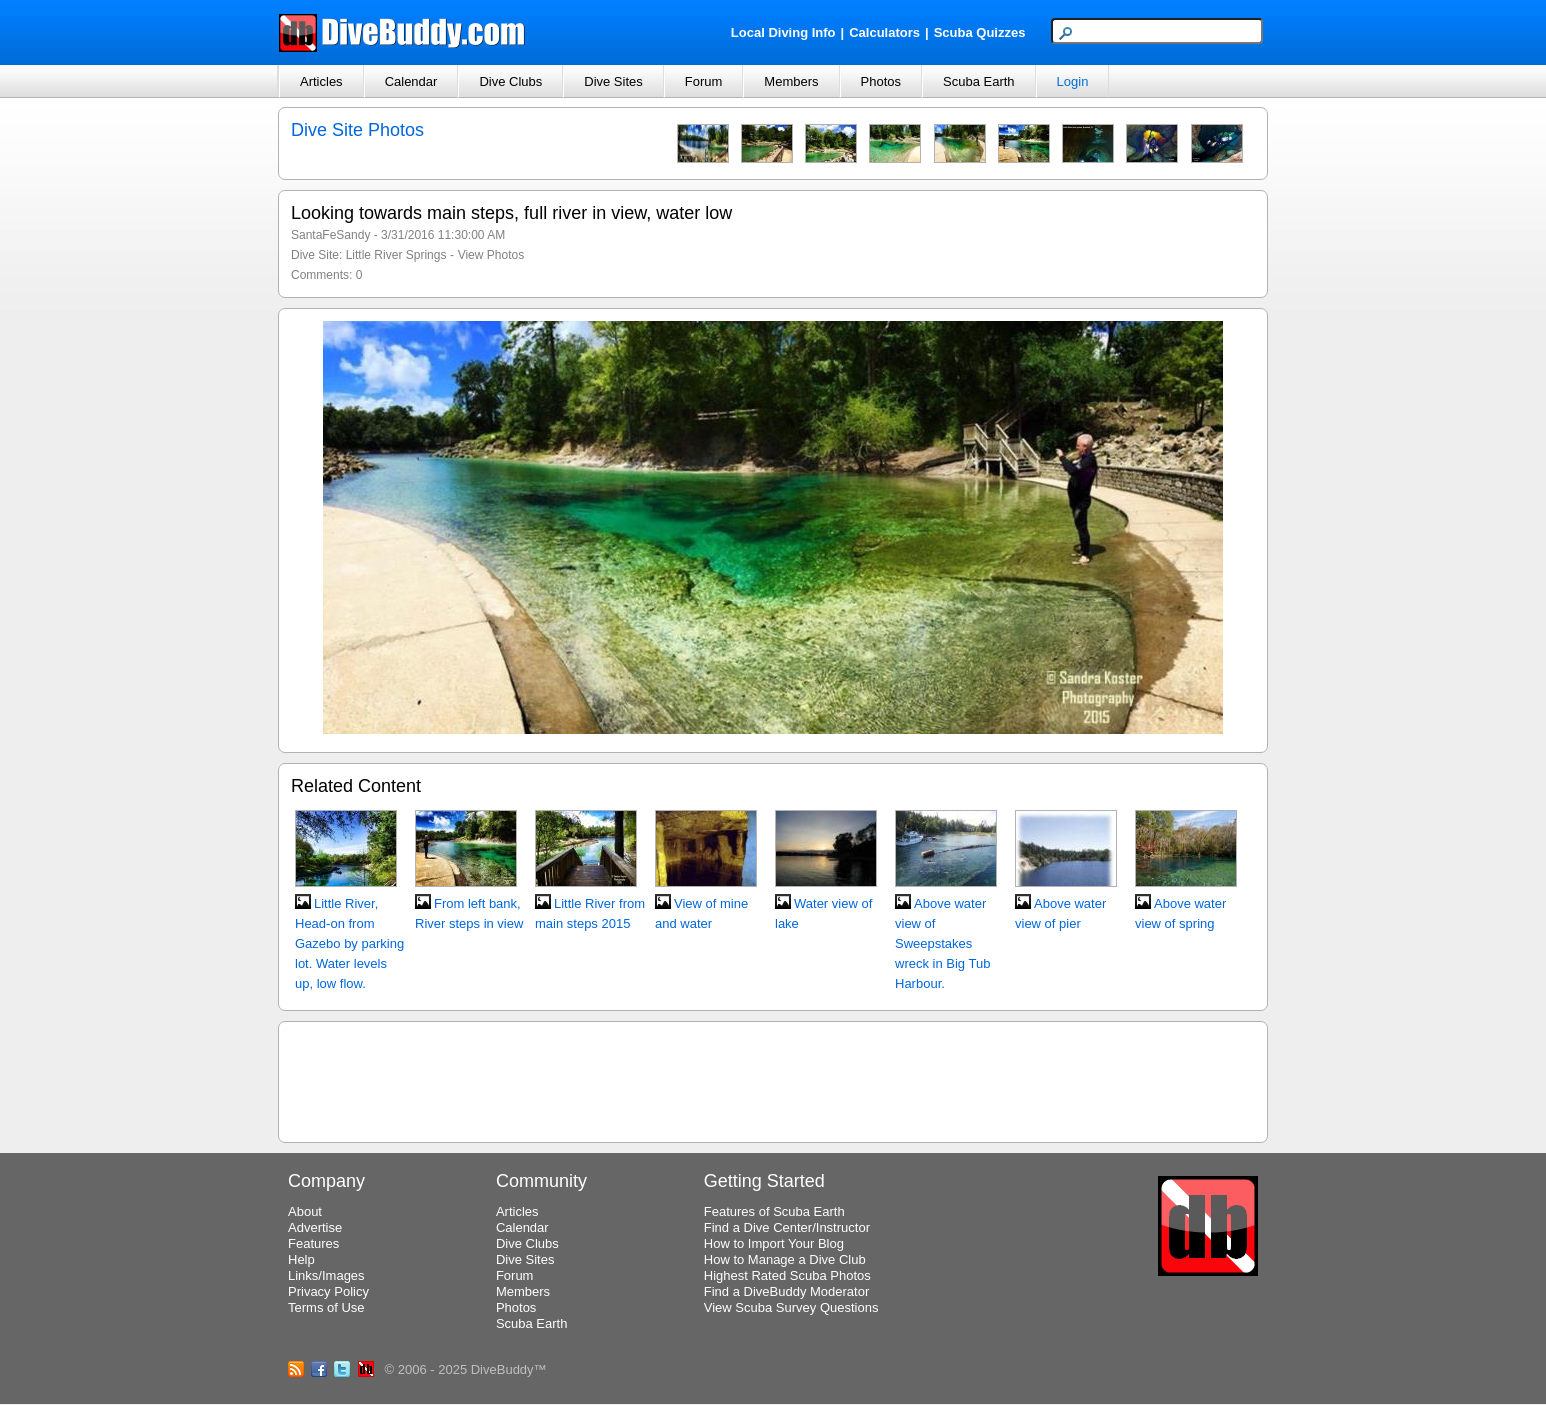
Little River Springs (396, 255)
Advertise (315, 1227)
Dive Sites (613, 81)
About (305, 1211)
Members (791, 81)
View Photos (491, 255)
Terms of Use (326, 1307)
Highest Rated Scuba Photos (787, 1275)
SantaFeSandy (330, 235)
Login (1073, 81)
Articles (321, 81)
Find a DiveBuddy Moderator (786, 1291)
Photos (881, 81)
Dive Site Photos (357, 130)
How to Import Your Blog (774, 1243)
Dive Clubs (510, 81)
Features (313, 1243)
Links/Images (326, 1275)
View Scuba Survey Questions (791, 1307)
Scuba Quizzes (980, 32)
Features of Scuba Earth (774, 1211)
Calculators (884, 32)
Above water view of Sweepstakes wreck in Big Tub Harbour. (942, 943)
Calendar (411, 81)
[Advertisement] (773, 1079)
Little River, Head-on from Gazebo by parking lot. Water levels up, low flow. (349, 943)
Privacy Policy (328, 1291)
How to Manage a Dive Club (785, 1259)
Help (301, 1259)
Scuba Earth (979, 81)
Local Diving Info (783, 32)
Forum (704, 81)
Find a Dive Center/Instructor (787, 1227)
